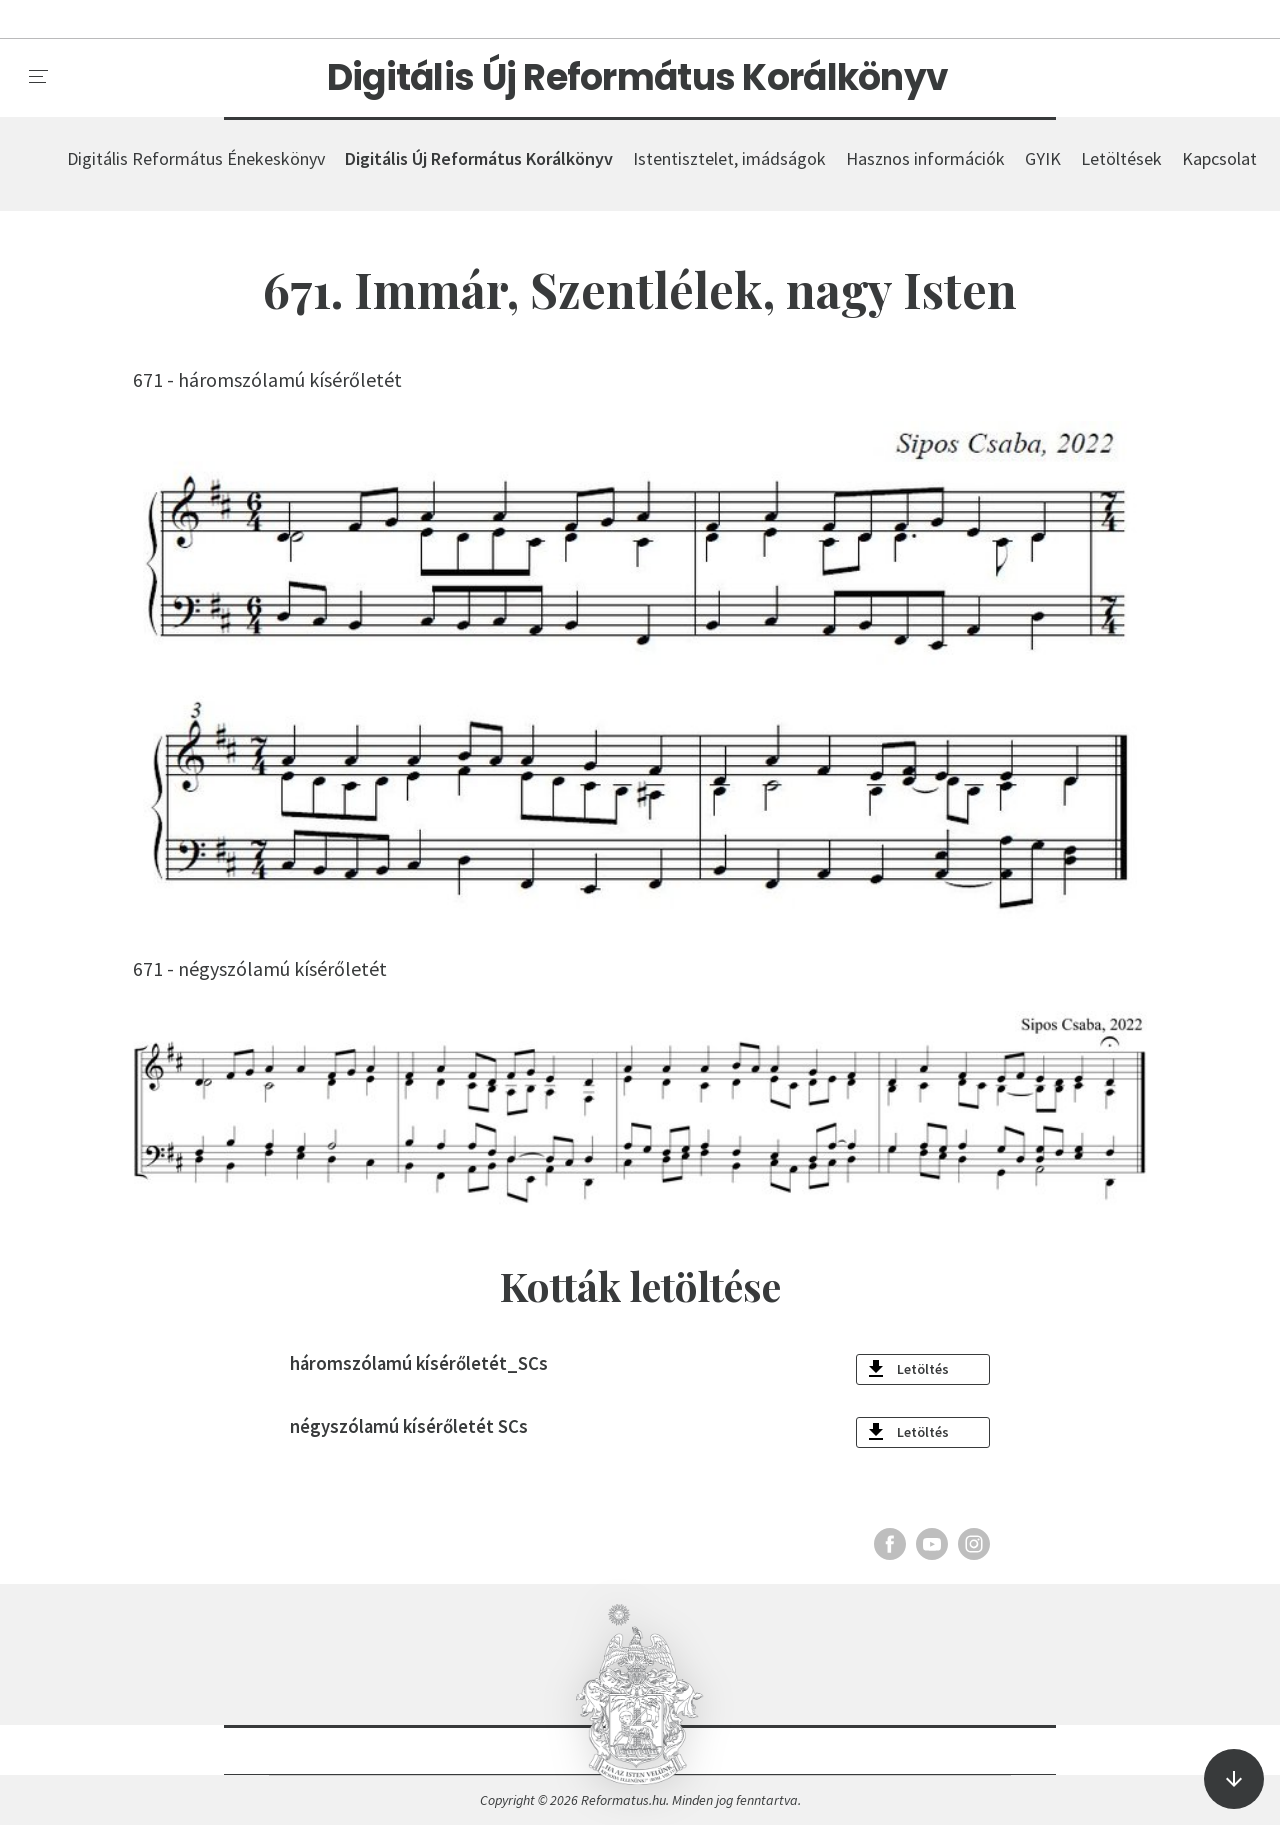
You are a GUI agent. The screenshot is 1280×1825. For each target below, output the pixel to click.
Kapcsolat (1219, 158)
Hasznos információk (925, 158)
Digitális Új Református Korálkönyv (638, 78)
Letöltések (1121, 158)
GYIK (1043, 158)
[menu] (39, 77)
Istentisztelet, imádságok (729, 158)
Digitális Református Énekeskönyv (196, 158)
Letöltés (923, 1369)
